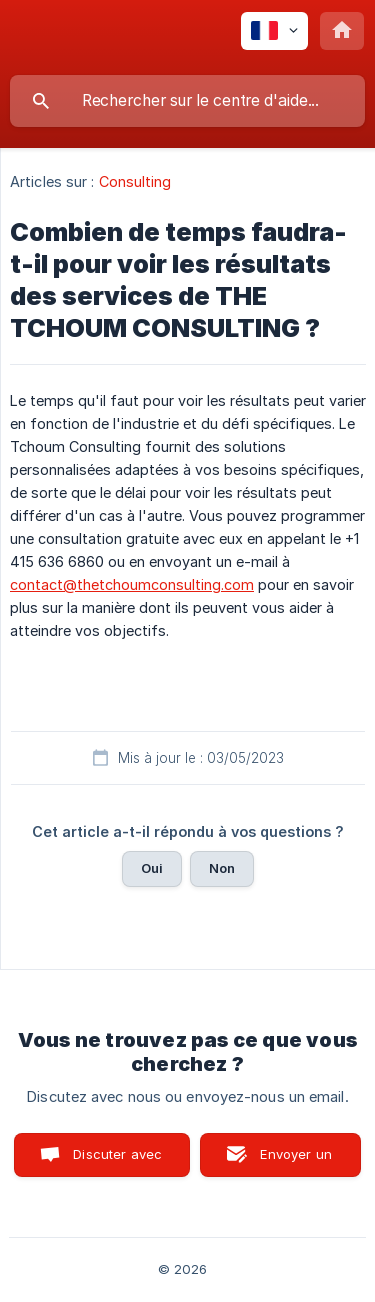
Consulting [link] (135, 181)
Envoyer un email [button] (296, 1161)
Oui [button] (152, 868)
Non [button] (222, 868)
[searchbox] (187, 101)
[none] (274, 31)
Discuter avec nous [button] (117, 1161)
